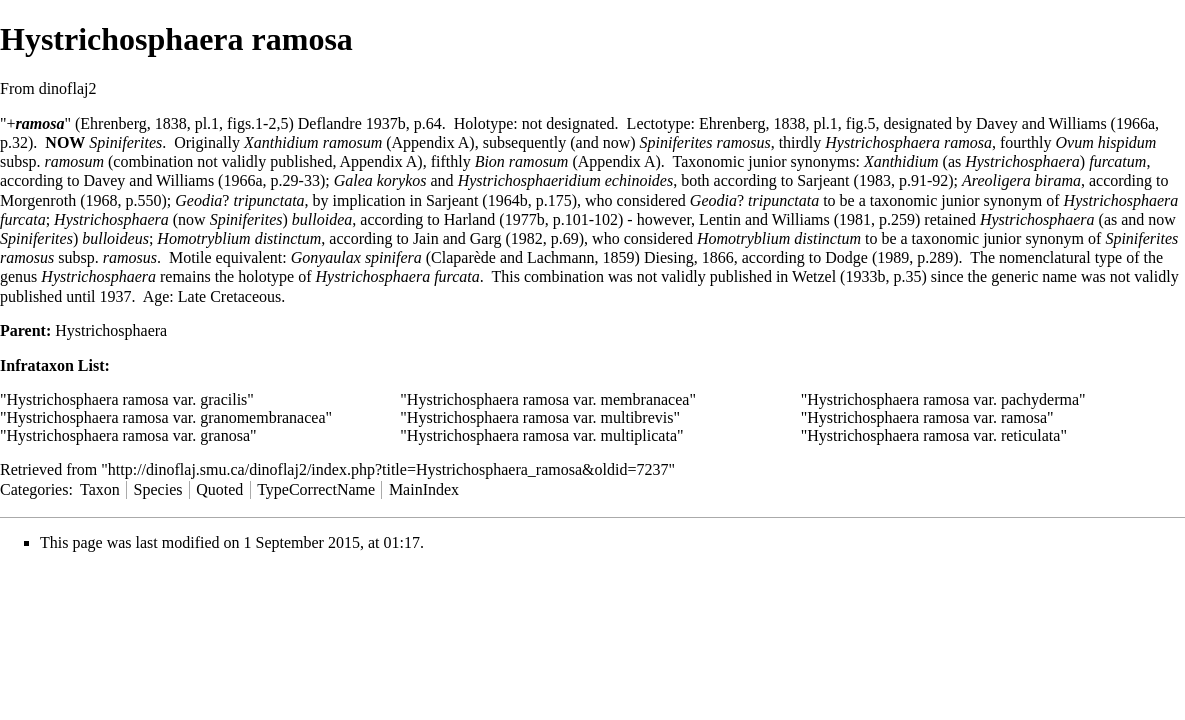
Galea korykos (380, 180)
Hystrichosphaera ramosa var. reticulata (933, 435)
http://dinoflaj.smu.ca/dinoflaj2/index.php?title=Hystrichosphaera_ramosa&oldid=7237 (388, 469)
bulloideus (115, 238)
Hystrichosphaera (1022, 161)
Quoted (219, 489)
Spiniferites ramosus (705, 142)
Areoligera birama (1021, 180)
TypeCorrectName (316, 489)
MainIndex (424, 489)
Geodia (198, 200)
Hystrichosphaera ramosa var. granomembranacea (166, 417)
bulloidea (322, 219)
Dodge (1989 (867, 257)
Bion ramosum (522, 161)
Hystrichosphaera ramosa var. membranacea (548, 399)
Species (158, 489)
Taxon (100, 489)
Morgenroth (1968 (58, 200)
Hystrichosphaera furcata (398, 276)
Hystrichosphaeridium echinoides (566, 180)
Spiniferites (125, 142)
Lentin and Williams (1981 (785, 219)
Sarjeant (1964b (477, 200)
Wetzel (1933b (838, 276)
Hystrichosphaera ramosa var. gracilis (127, 399)
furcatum (1117, 161)
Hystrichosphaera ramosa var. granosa (128, 435)
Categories (34, 489)
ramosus (130, 257)
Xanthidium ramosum (313, 142)
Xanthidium (901, 161)
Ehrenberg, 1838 (133, 123)
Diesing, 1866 (689, 257)
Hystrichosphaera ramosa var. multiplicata (542, 435)
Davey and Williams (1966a (1065, 123)
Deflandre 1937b (352, 123)
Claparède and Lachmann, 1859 (532, 257)
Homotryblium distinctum (239, 238)
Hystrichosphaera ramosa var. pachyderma (943, 399)
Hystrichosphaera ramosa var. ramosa (927, 417)
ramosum (74, 161)
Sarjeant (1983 (844, 180)
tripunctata (268, 200)
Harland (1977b (494, 219)
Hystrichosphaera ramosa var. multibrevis (540, 417)
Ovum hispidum (1106, 142)
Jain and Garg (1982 (478, 238)
